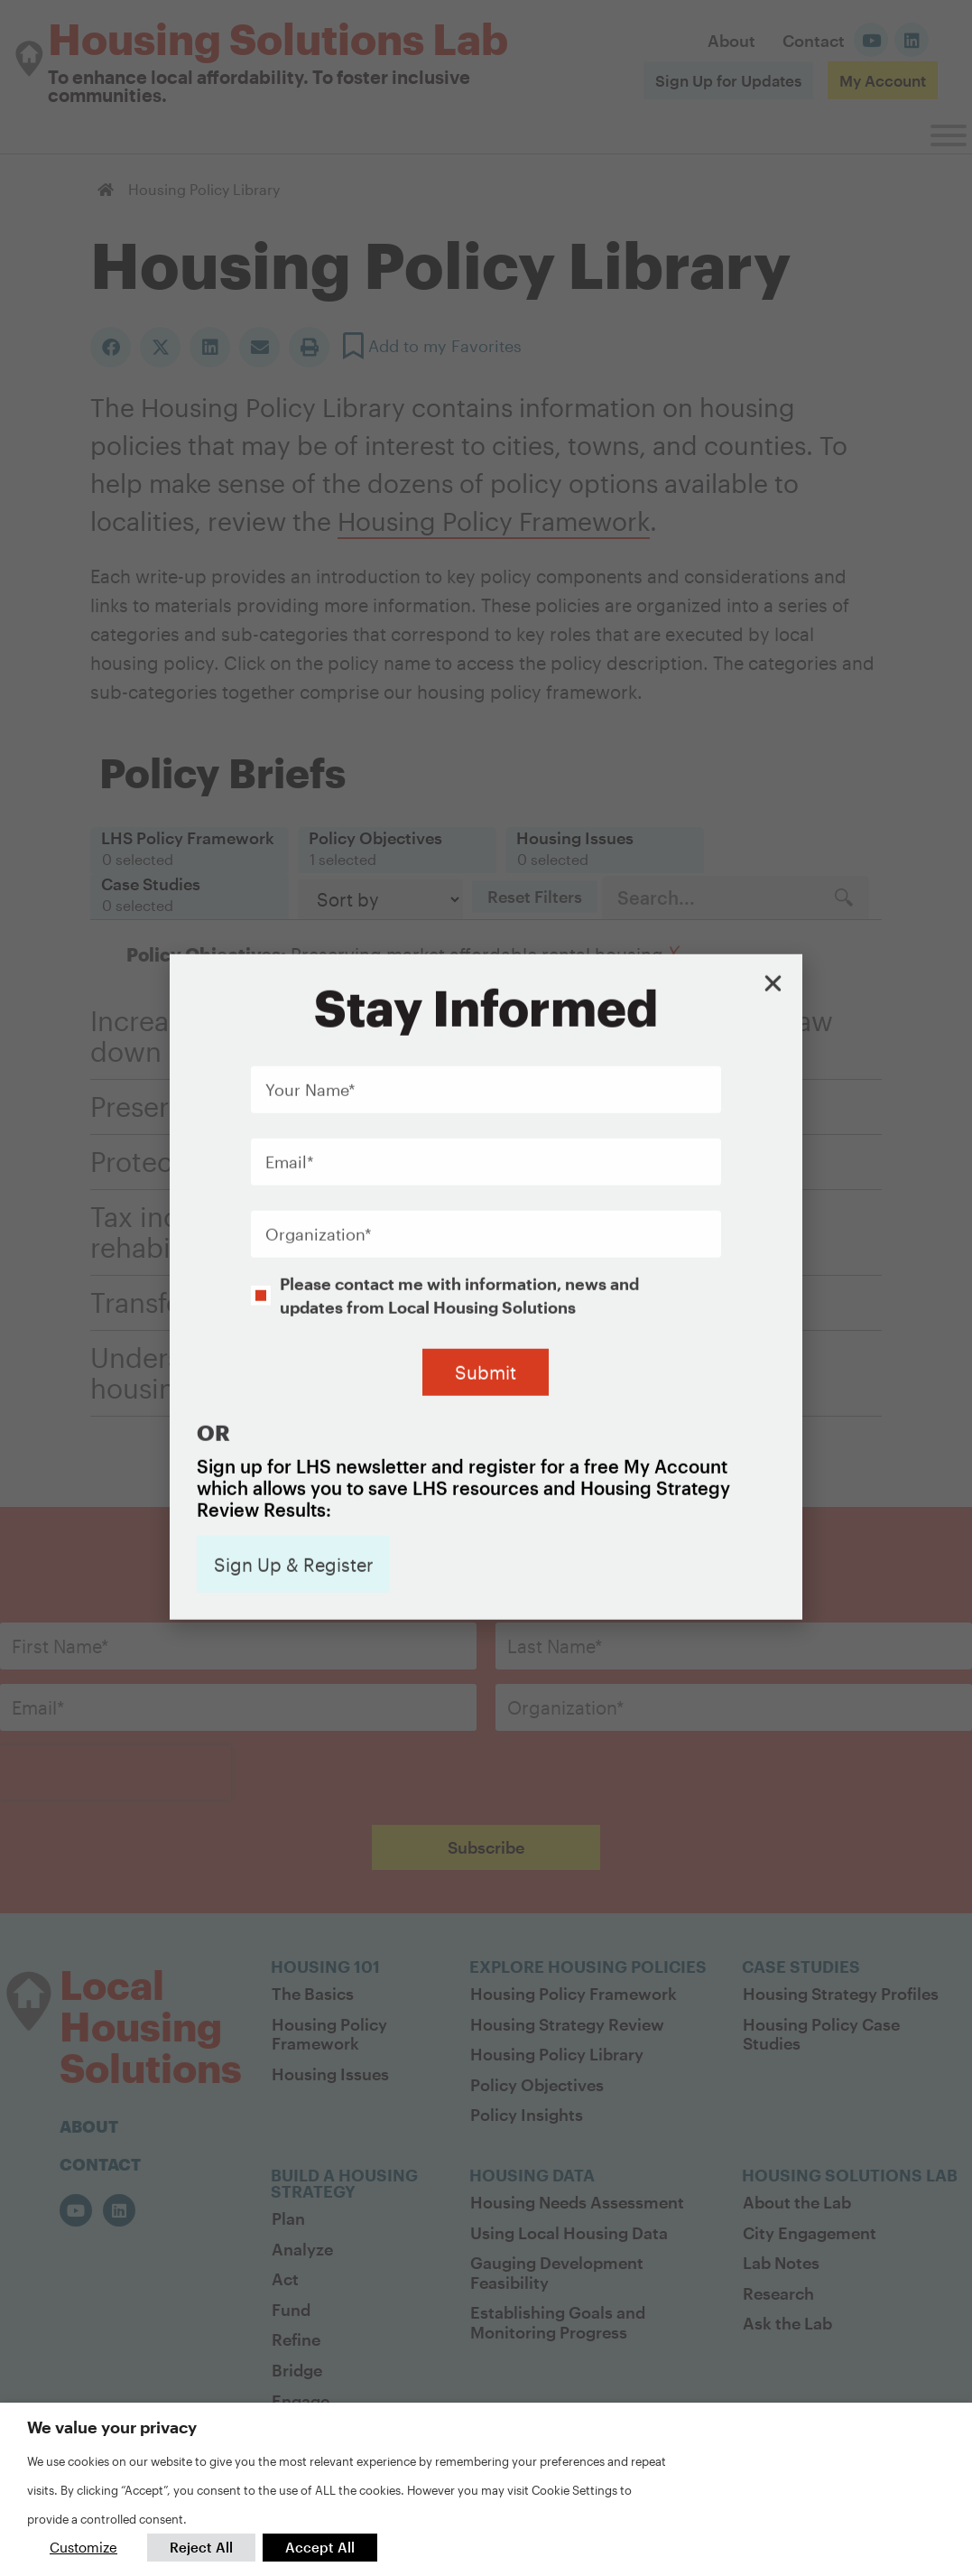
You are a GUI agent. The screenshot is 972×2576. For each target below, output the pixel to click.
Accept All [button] (320, 2547)
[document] (486, 1288)
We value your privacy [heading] (112, 2427)
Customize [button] (83, 2547)
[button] (773, 852)
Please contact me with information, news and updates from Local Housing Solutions (459, 1164)
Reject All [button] (201, 2547)
